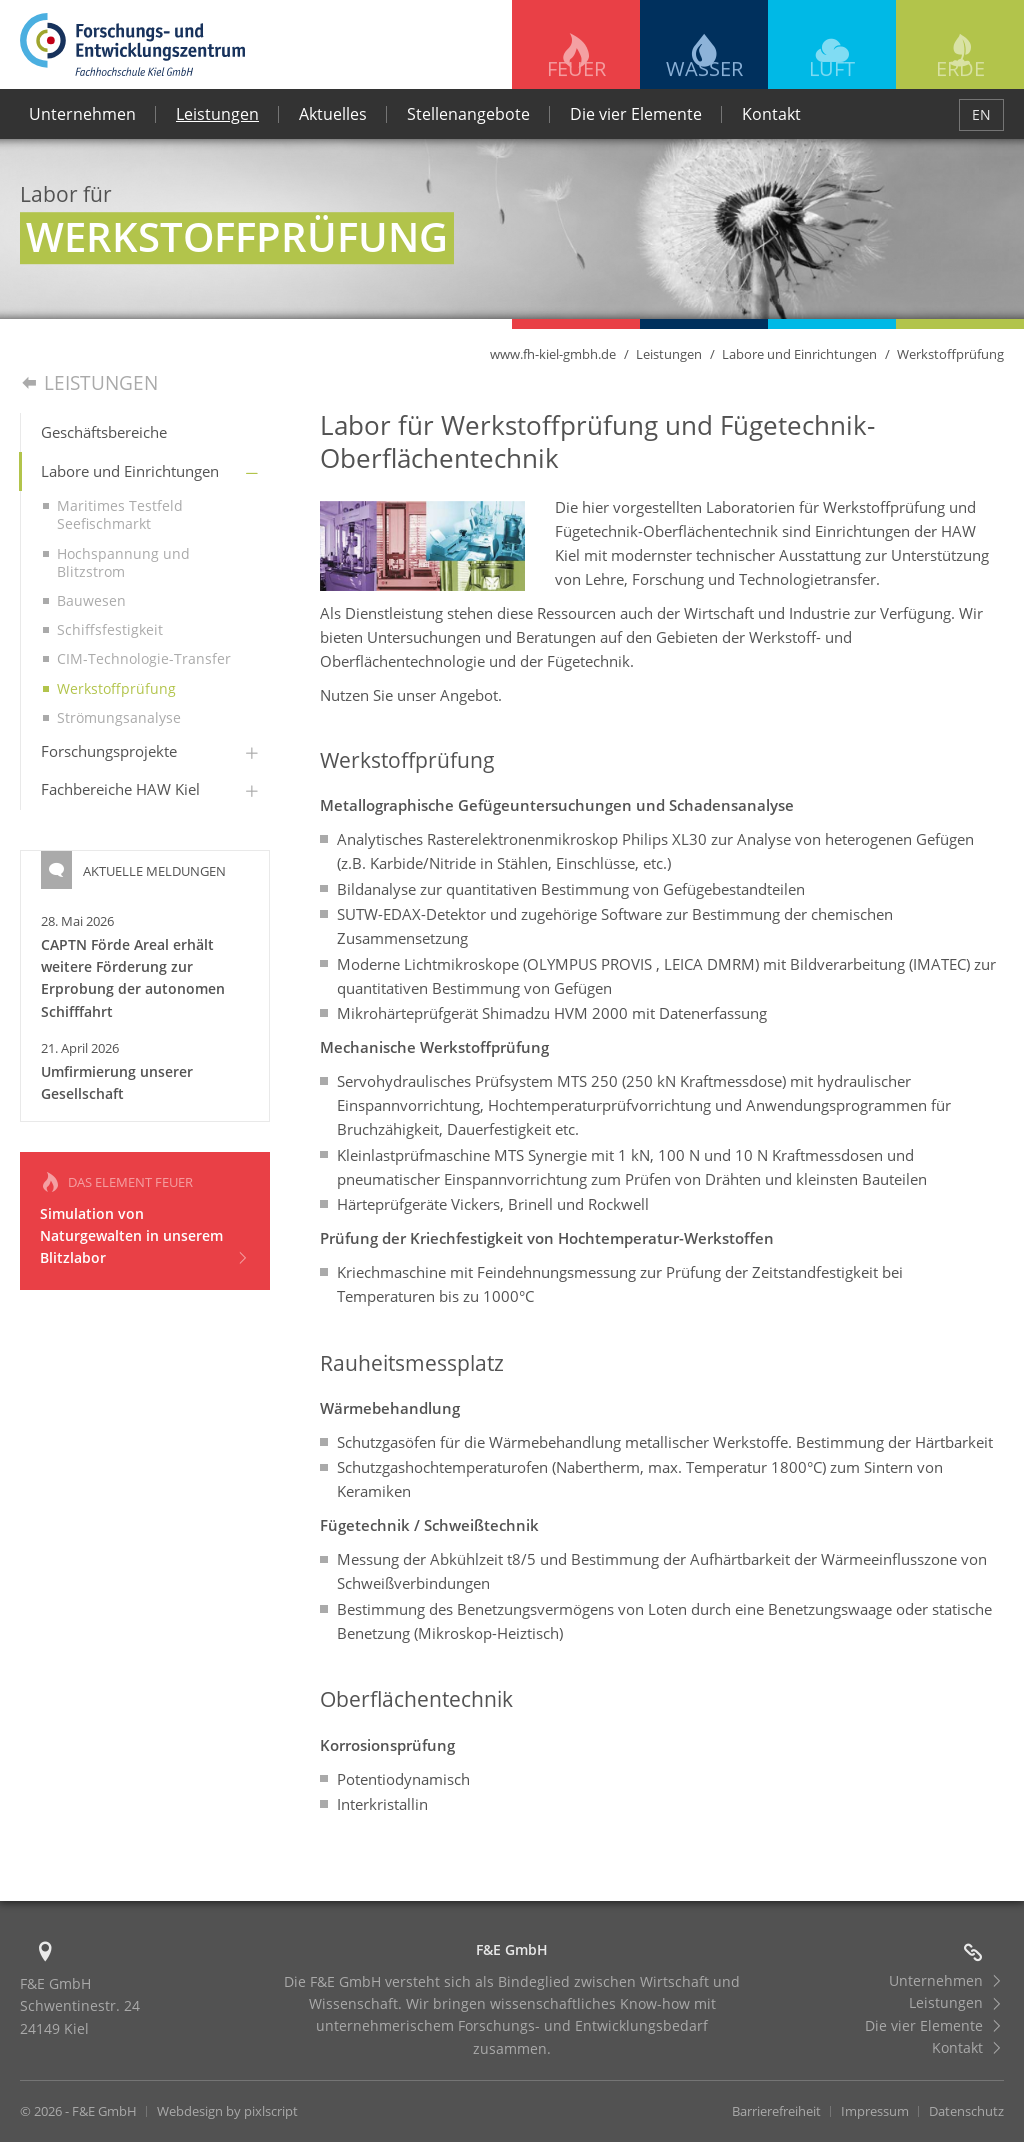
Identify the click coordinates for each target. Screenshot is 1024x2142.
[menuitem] (145, 433)
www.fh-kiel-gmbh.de (553, 354)
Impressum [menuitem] (875, 2111)
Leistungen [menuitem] (217, 114)
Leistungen (669, 354)
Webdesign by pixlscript (227, 2111)
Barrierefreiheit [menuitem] (776, 2111)
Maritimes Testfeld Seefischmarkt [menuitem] (120, 514)
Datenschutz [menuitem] (966, 2111)
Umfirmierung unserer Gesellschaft (117, 1082)
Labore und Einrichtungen (799, 354)
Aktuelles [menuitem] (333, 114)
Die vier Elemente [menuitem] (636, 114)
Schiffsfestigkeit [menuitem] (110, 629)
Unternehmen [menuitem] (82, 114)
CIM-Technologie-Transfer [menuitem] (144, 658)
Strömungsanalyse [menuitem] (119, 717)
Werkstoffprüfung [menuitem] (116, 688)
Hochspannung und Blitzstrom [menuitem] (123, 562)
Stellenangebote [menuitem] (468, 114)
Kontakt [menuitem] (771, 114)
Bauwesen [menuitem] (91, 600)
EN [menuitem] (981, 114)
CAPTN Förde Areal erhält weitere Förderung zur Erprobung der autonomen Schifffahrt (133, 978)
